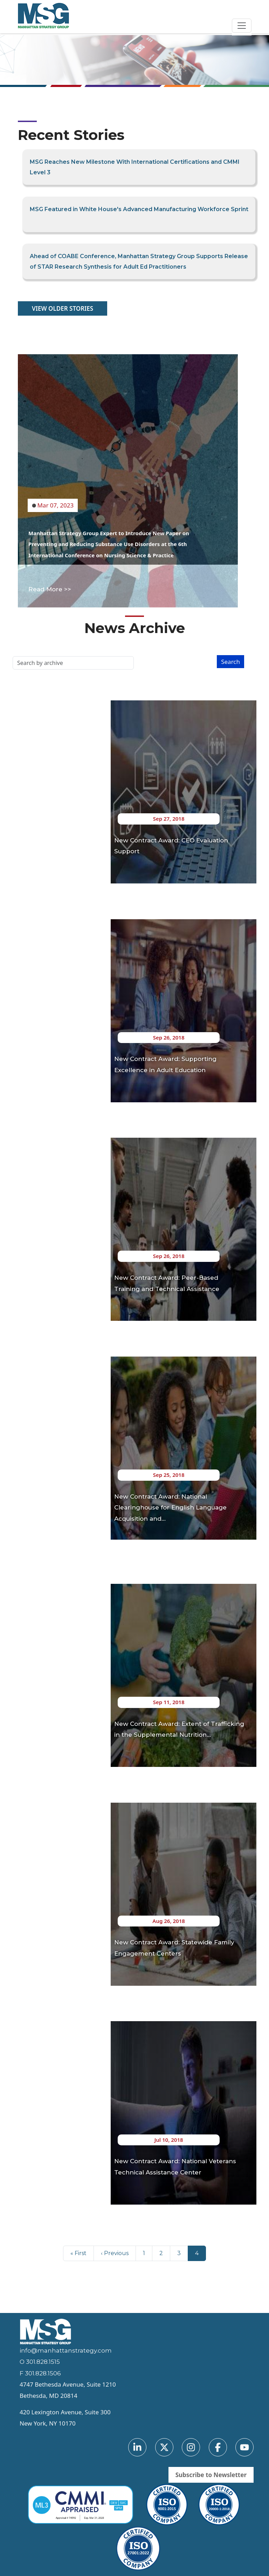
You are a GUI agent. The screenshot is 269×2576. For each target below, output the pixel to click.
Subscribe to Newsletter (211, 2475)
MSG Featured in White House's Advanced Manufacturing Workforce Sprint (139, 209)
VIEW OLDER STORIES (62, 308)
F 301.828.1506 (40, 2373)
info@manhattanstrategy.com (66, 2350)
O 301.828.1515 (40, 2361)
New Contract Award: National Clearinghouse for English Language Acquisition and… (170, 1507)
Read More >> (49, 589)
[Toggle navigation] (241, 26)
